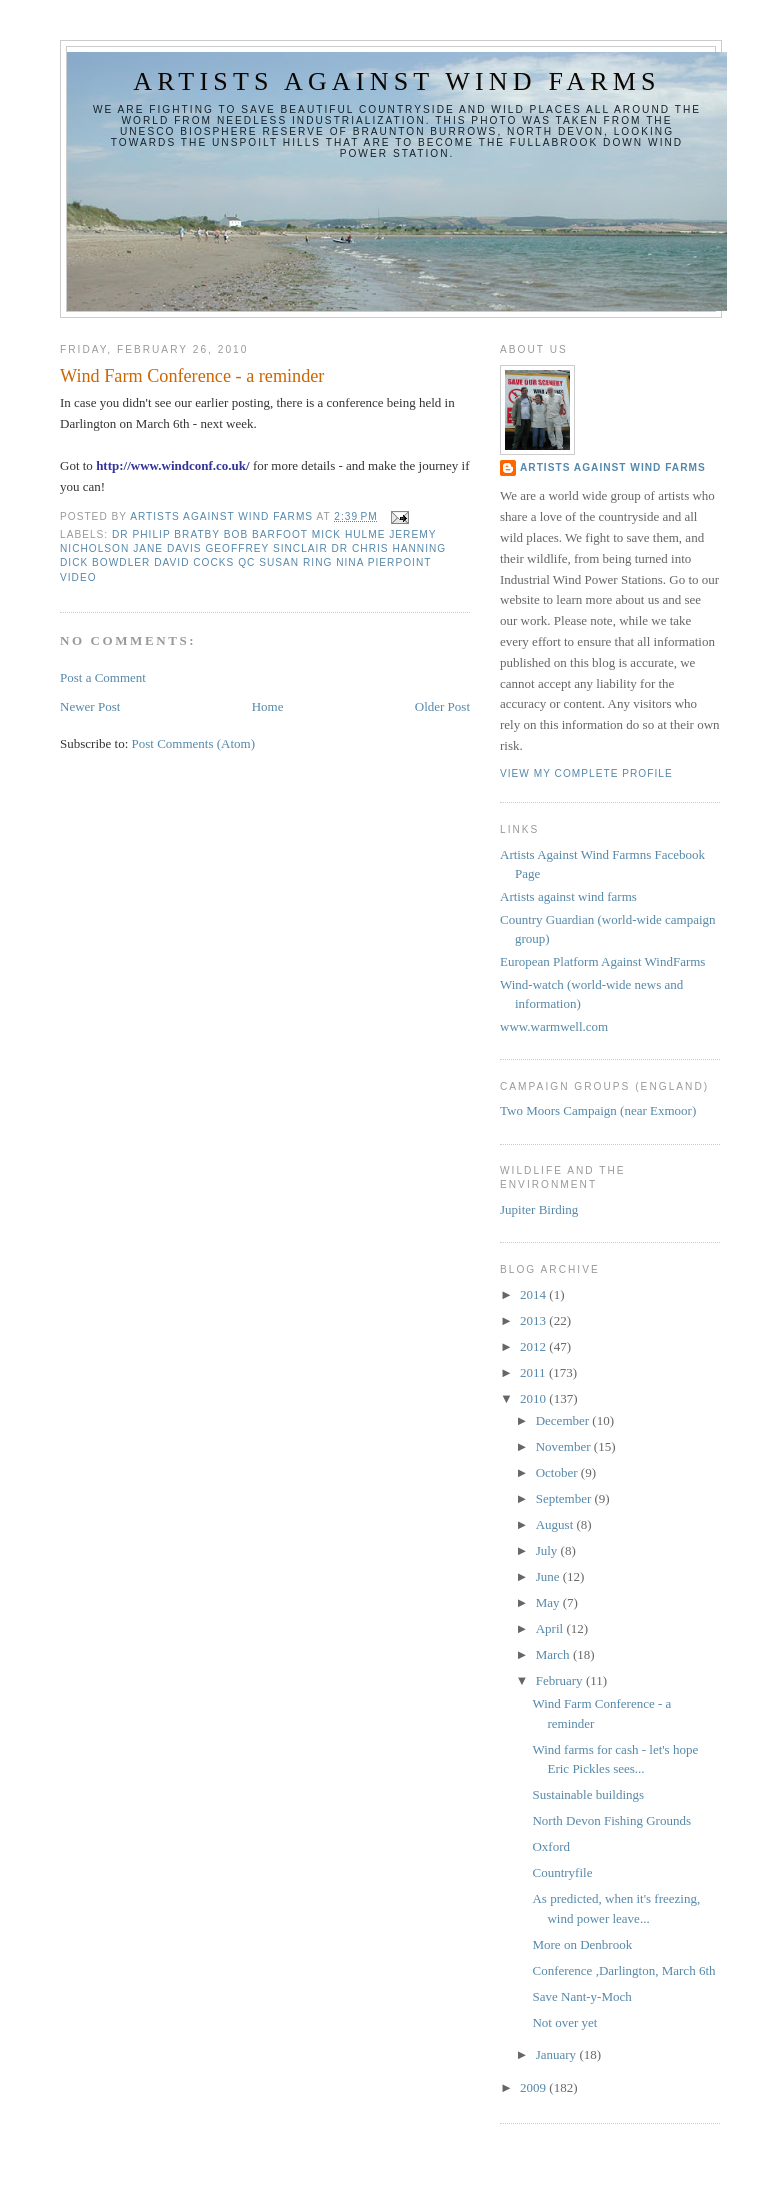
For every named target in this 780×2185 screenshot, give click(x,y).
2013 (534, 1320)
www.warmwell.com (554, 1026)
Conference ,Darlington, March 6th (623, 1970)
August (556, 1524)
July (548, 1550)
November (565, 1446)
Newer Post (90, 706)
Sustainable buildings (588, 1794)
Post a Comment (103, 677)
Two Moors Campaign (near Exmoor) (598, 1110)
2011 (534, 1372)
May (549, 1602)
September (565, 1498)
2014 (534, 1294)
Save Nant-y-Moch (581, 1996)
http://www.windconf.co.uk (171, 465)
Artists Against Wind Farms (613, 467)
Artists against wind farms (396, 81)
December (564, 1420)
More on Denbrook (582, 1944)
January (558, 2054)
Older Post (442, 706)
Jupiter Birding (539, 1209)
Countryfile (562, 1872)
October (558, 1472)
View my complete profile (586, 773)
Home (268, 706)
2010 (534, 1398)
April (551, 1628)
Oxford (551, 1846)
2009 (534, 2087)
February (561, 1680)
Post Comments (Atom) (194, 743)
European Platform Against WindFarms (602, 961)
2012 (534, 1346)
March (554, 1654)
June (549, 1576)
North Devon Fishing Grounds (611, 1820)
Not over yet (564, 2022)
